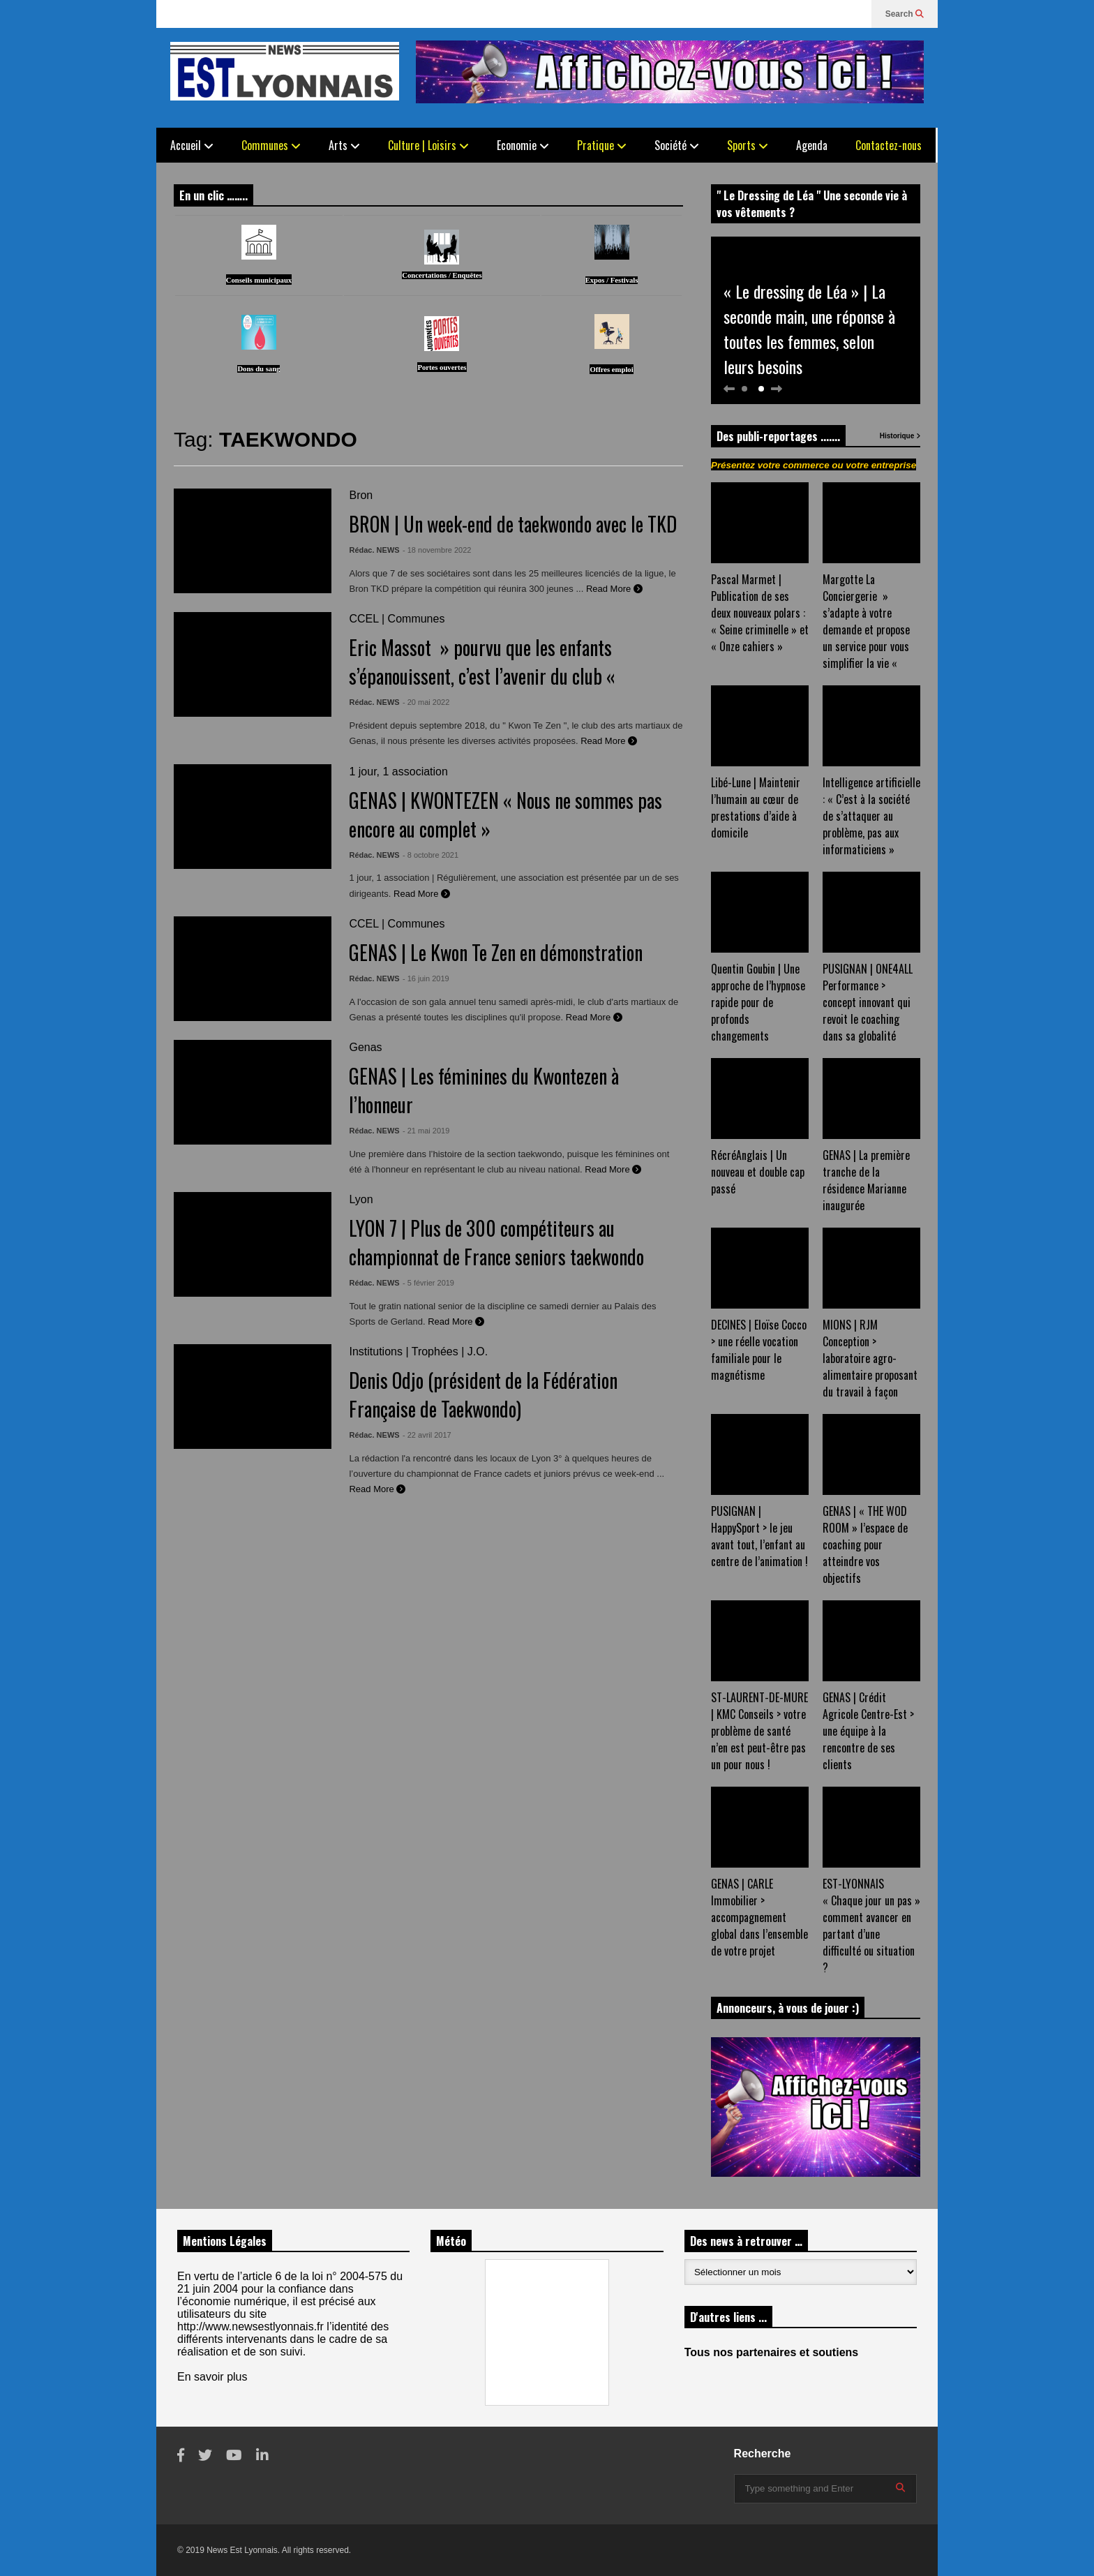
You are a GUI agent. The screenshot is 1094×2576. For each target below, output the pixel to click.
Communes (271, 145)
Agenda (811, 145)
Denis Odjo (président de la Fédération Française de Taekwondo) (483, 1394)
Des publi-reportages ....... (778, 436)
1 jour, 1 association (398, 771)
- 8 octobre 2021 (430, 855)
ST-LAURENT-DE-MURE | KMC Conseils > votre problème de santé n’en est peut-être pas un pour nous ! (759, 1731)
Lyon (361, 1199)
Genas (365, 1047)
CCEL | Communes (396, 619)
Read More (614, 588)
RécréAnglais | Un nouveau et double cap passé (757, 1172)
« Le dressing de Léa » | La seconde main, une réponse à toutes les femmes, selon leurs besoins (809, 328)
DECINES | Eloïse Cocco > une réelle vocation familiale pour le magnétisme (759, 1349)
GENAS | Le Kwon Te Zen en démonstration (496, 952)
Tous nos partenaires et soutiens (771, 2352)
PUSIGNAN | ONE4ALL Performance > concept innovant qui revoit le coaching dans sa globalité (868, 1002)
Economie (523, 145)
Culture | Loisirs (428, 145)
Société (676, 145)
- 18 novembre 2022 (437, 550)
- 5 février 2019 (428, 1283)
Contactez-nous (888, 145)
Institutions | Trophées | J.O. (418, 1351)
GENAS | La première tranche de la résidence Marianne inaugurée (866, 1180)
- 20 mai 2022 (426, 702)
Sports (747, 145)
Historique (900, 436)
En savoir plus (212, 2377)
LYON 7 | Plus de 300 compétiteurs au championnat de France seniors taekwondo (496, 1242)
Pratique (602, 145)
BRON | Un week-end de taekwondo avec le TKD (513, 523)
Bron (361, 495)
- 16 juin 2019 (426, 978)
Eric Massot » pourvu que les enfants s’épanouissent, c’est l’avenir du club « (484, 661)
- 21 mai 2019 (426, 1130)
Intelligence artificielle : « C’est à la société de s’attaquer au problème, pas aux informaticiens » (871, 816)
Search (904, 14)
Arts (344, 145)
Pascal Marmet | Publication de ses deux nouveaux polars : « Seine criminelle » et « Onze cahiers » (760, 613)
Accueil (191, 145)
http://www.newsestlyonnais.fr (250, 2326)
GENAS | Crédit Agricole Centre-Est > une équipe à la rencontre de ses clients (868, 1731)
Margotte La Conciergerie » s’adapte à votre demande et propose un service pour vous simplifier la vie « (866, 621)
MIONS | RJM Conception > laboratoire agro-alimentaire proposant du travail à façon (870, 1358)
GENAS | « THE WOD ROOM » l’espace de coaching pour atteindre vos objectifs (865, 1544)
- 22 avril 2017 (427, 1435)
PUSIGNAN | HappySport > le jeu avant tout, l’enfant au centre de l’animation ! (759, 1536)
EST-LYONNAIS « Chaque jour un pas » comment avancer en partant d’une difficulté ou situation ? (871, 1925)
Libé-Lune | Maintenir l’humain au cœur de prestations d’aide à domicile (755, 807)
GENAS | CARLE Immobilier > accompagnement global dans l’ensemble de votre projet (759, 1917)
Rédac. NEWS (374, 550)
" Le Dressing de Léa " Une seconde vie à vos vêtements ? (812, 204)
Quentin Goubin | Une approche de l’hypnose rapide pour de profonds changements (758, 1002)
